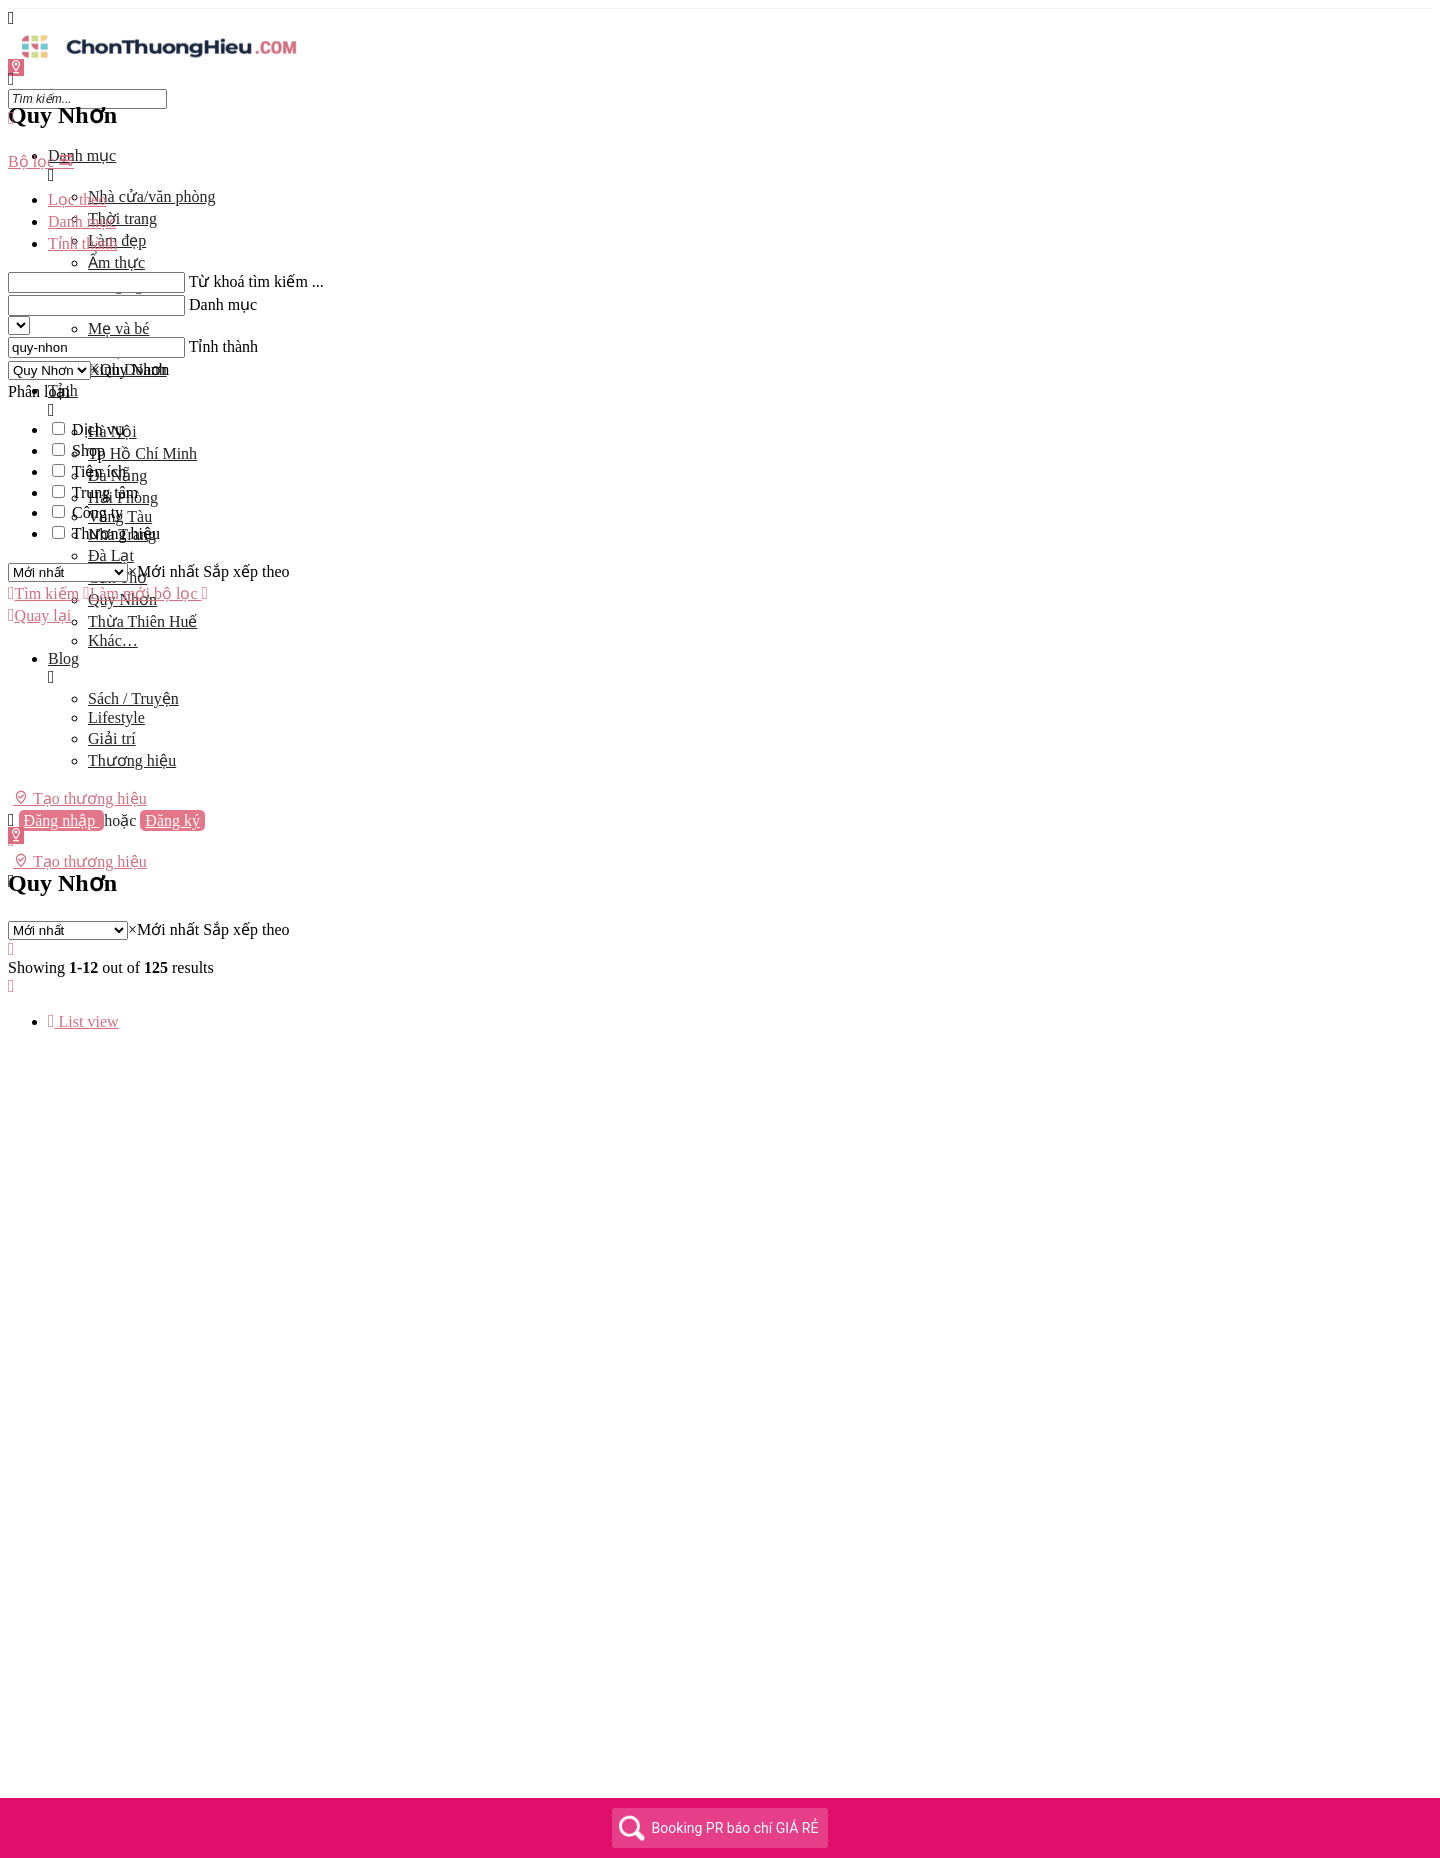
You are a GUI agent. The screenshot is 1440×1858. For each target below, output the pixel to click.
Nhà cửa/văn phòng (151, 196)
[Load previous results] (11, 949)
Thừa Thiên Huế (142, 621)
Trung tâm (105, 492)
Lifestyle (116, 717)
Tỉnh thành (223, 346)
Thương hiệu (132, 760)
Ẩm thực (116, 262)
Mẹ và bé (118, 328)
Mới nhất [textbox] (163, 571)
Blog (63, 658)
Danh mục (82, 155)
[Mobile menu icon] (720, 18)
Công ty (97, 512)
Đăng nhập (62, 820)
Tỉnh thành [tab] (82, 243)
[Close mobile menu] (11, 118)
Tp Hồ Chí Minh (142, 453)
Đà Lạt (111, 555)
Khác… (113, 640)
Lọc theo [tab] (77, 199)
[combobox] (130, 369)
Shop (88, 450)
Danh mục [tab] (82, 221)
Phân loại (39, 391)
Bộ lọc (41, 161)
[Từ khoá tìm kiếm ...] (96, 282)
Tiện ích (99, 471)
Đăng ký (172, 820)
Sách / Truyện (133, 698)
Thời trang (122, 218)
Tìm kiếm (43, 593)
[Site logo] (158, 60)
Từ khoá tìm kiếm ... (256, 281)
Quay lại (39, 615)
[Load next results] (11, 986)
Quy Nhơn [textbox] (130, 369)
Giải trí (112, 738)
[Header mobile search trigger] (11, 881)
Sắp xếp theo (246, 571)
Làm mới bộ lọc (142, 593)
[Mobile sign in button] (11, 840)
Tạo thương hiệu (80, 798)
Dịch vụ (98, 429)
